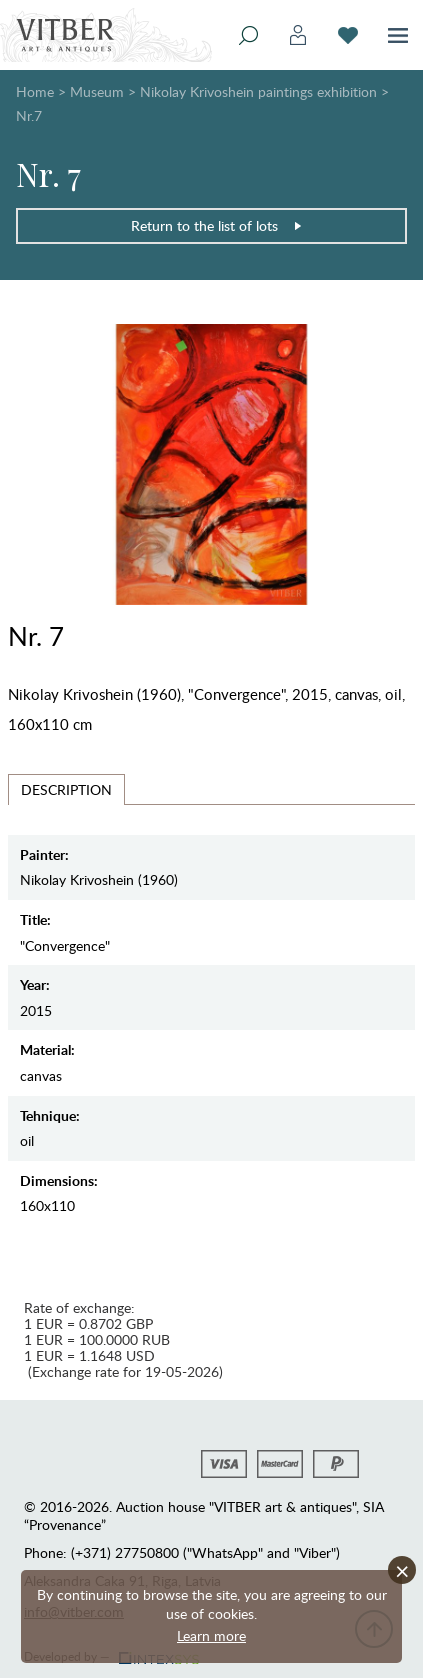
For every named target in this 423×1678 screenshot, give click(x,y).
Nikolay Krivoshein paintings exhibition (258, 91)
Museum (97, 91)
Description (66, 789)
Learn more (211, 1635)
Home (35, 91)
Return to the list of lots (217, 225)
